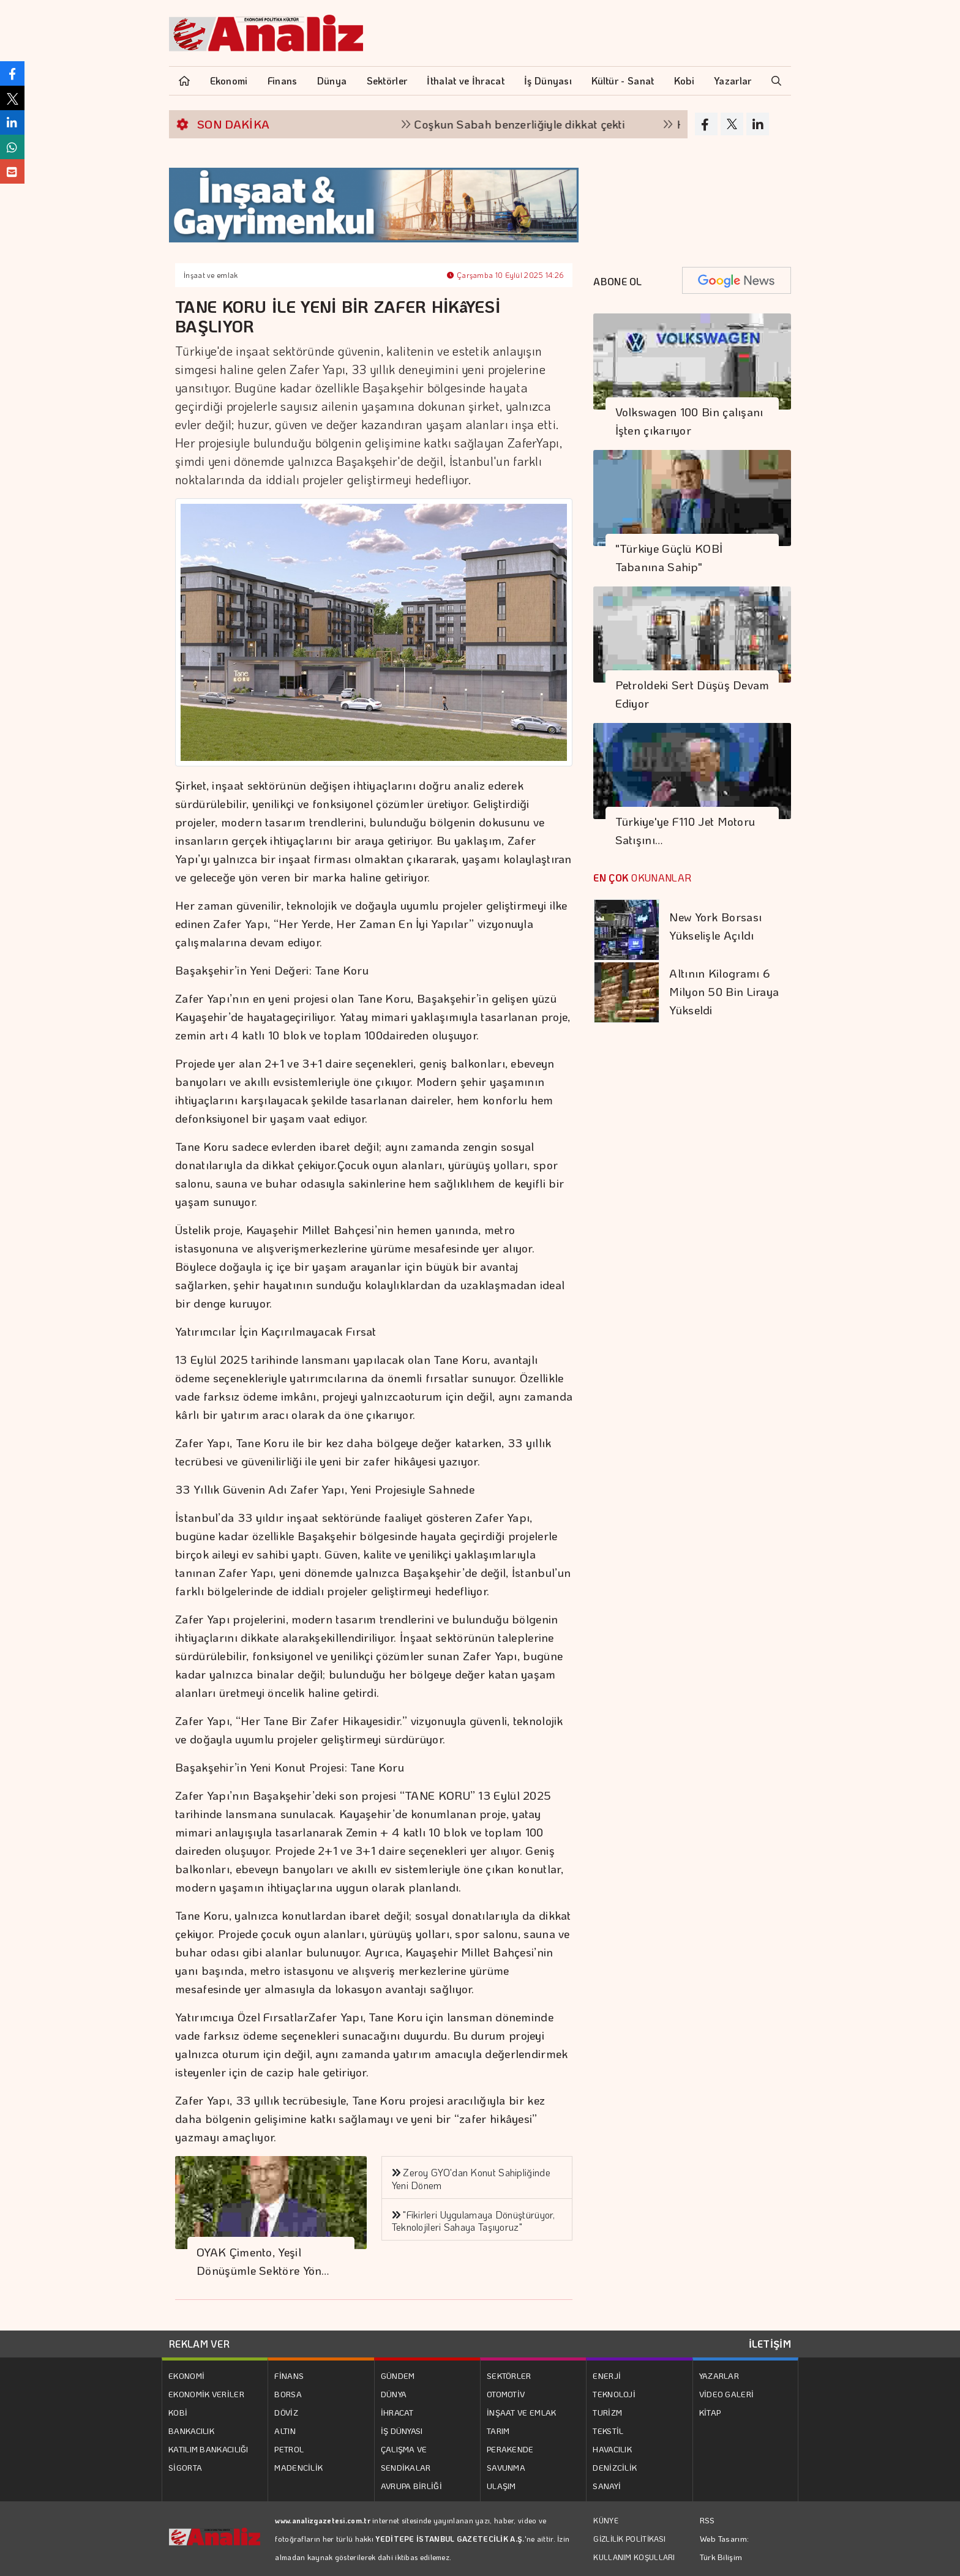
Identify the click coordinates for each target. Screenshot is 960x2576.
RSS (707, 2520)
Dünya (332, 80)
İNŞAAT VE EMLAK (522, 2412)
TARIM (498, 2430)
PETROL (289, 2449)
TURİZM (607, 2412)
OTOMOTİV (506, 2394)
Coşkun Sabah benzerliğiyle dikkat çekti (534, 124)
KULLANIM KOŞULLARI (634, 2557)
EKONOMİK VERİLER (206, 2394)
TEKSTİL (608, 2430)
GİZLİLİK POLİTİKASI (629, 2539)
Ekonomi (229, 80)
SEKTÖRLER (509, 2375)
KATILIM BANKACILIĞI (208, 2449)
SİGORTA (185, 2467)
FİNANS (289, 2375)
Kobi (684, 80)
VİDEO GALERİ (726, 2394)
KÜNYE (605, 2520)
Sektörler (387, 80)
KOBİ (177, 2412)
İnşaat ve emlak (211, 275)
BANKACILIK (191, 2430)
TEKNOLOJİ (614, 2394)
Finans (283, 80)
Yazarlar (732, 80)
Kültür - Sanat (622, 80)
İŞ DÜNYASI (402, 2430)
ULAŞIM (501, 2486)
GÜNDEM (398, 2375)
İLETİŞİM (770, 2343)
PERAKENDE (510, 2449)
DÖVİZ (286, 2412)
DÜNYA (394, 2394)
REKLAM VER (199, 2343)
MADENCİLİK (298, 2467)
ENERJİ (607, 2375)
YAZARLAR (719, 2375)
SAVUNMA (506, 2467)
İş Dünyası (548, 80)
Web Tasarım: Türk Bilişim (724, 2547)
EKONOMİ (186, 2375)
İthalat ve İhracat (465, 80)
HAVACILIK (612, 2449)
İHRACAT (397, 2412)
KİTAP (710, 2412)
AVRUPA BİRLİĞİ (411, 2486)
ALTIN (285, 2430)
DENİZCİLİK (615, 2467)
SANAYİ (607, 2486)
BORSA (288, 2394)
